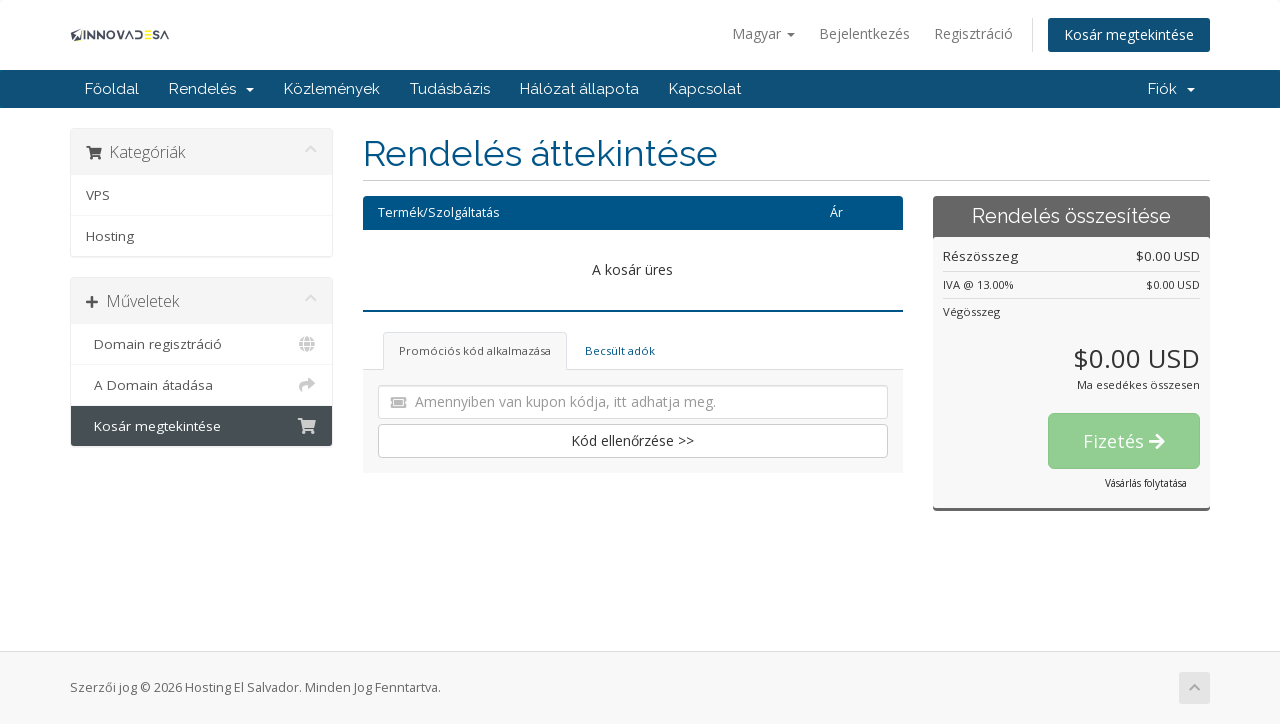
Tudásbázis (450, 89)
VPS (98, 195)
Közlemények (332, 89)
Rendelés (211, 89)
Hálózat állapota (579, 89)
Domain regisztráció (201, 344)
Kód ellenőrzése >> (632, 440)
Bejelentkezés (864, 33)
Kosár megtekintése (1129, 34)
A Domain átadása (201, 385)
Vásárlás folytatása (1146, 483)
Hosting (110, 236)
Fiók (1171, 89)
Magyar (763, 33)
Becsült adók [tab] (620, 350)
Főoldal (112, 89)
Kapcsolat (705, 89)
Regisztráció (973, 33)
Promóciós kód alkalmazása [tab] (475, 350)
